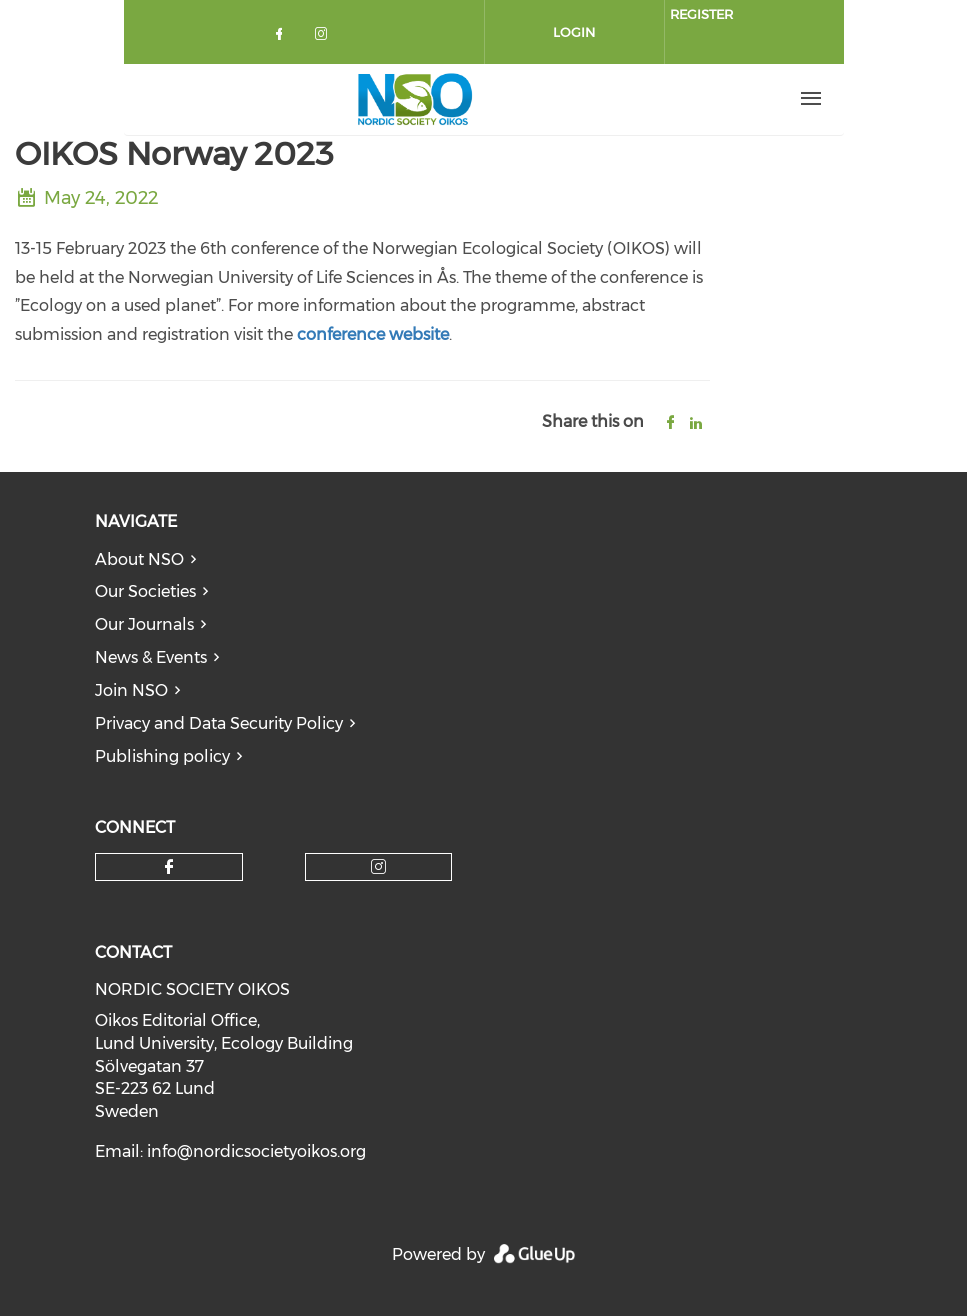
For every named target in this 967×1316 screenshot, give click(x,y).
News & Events (151, 657)
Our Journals (144, 624)
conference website (373, 334)
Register (701, 14)
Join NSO (131, 690)
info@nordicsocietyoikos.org (256, 1151)
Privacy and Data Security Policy (219, 723)
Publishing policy (162, 756)
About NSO (139, 559)
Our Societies (145, 591)
